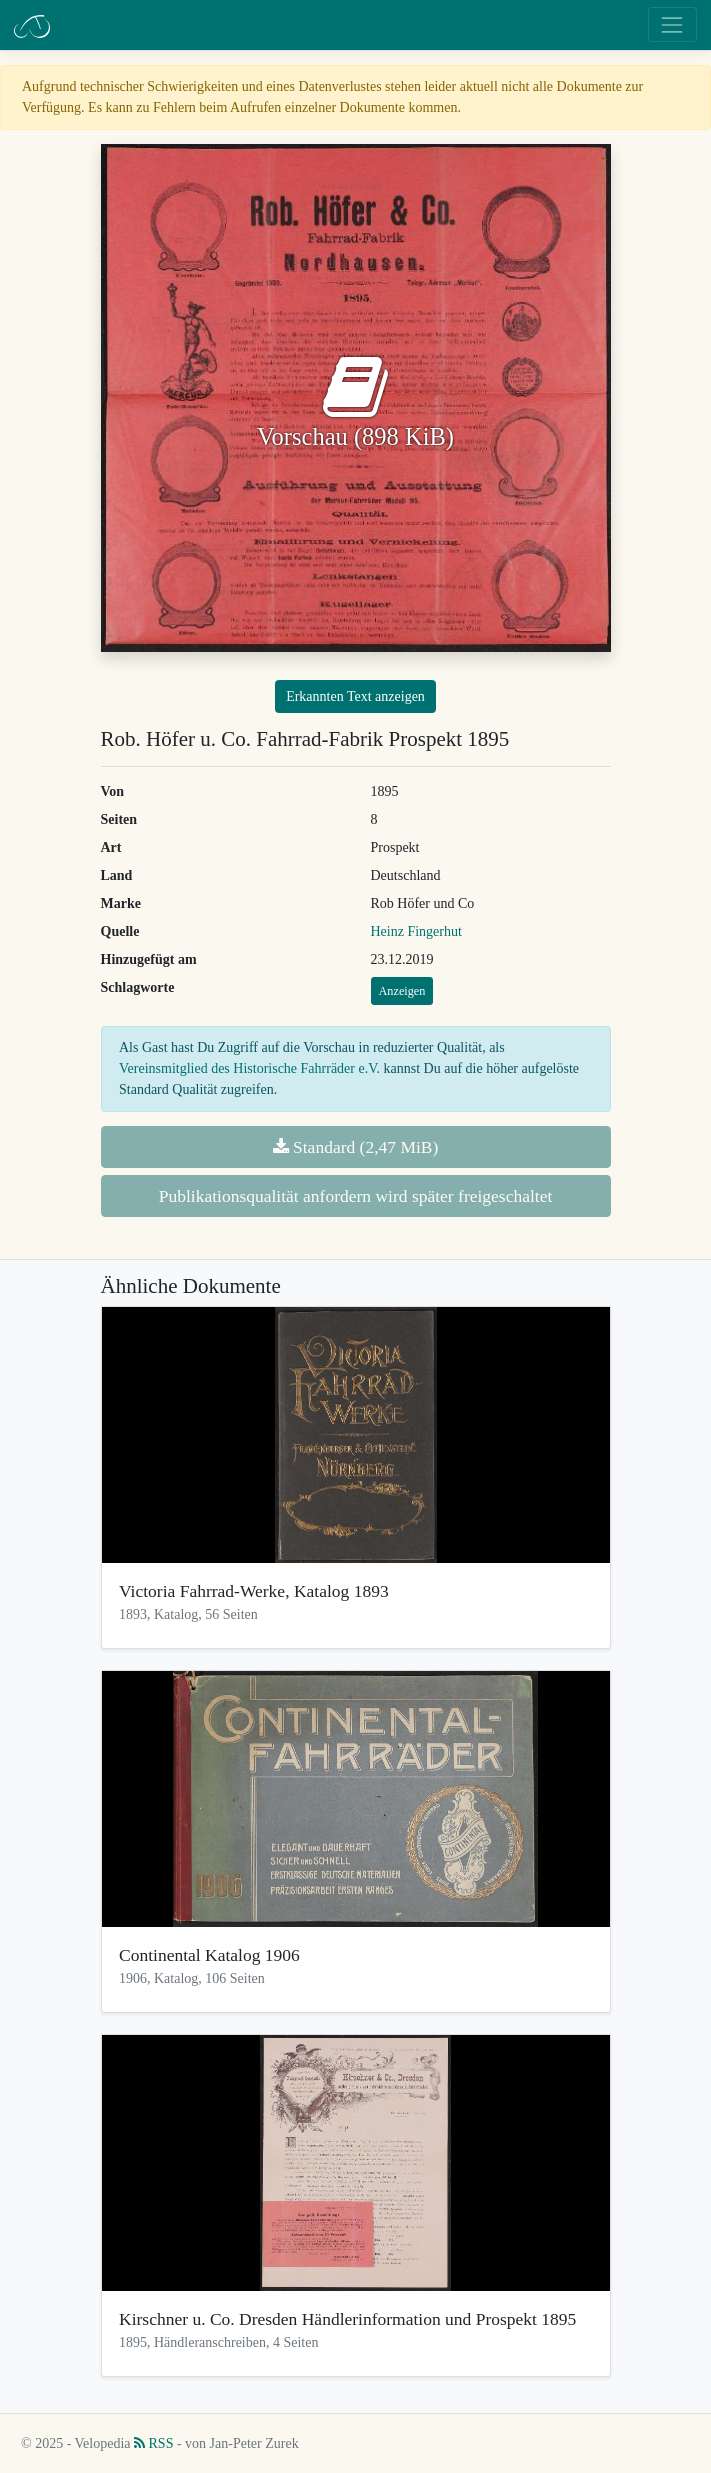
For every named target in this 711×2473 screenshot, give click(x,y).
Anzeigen (402, 991)
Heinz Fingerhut (416, 931)
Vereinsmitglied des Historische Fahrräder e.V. (249, 1068)
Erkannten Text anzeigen (355, 696)
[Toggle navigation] (672, 24)
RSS (153, 2443)
